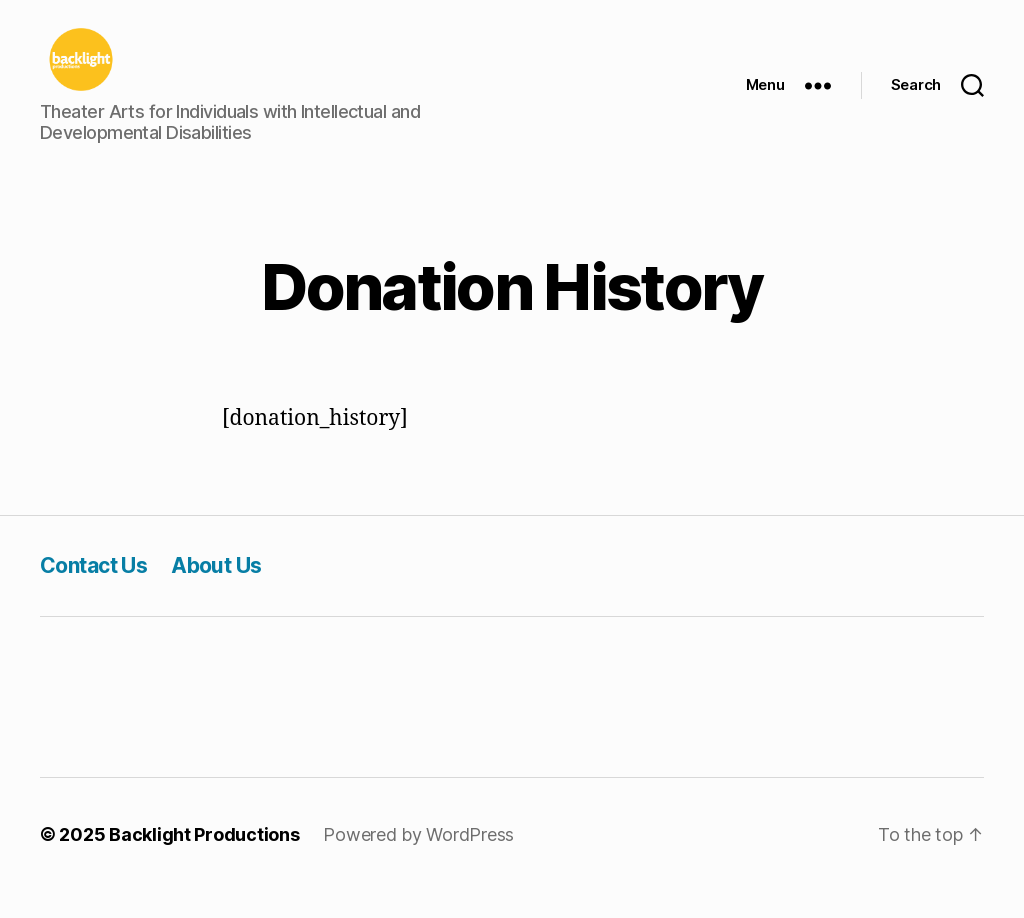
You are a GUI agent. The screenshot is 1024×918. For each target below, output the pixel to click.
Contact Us (93, 592)
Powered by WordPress (418, 861)
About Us (216, 592)
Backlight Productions (204, 861)
